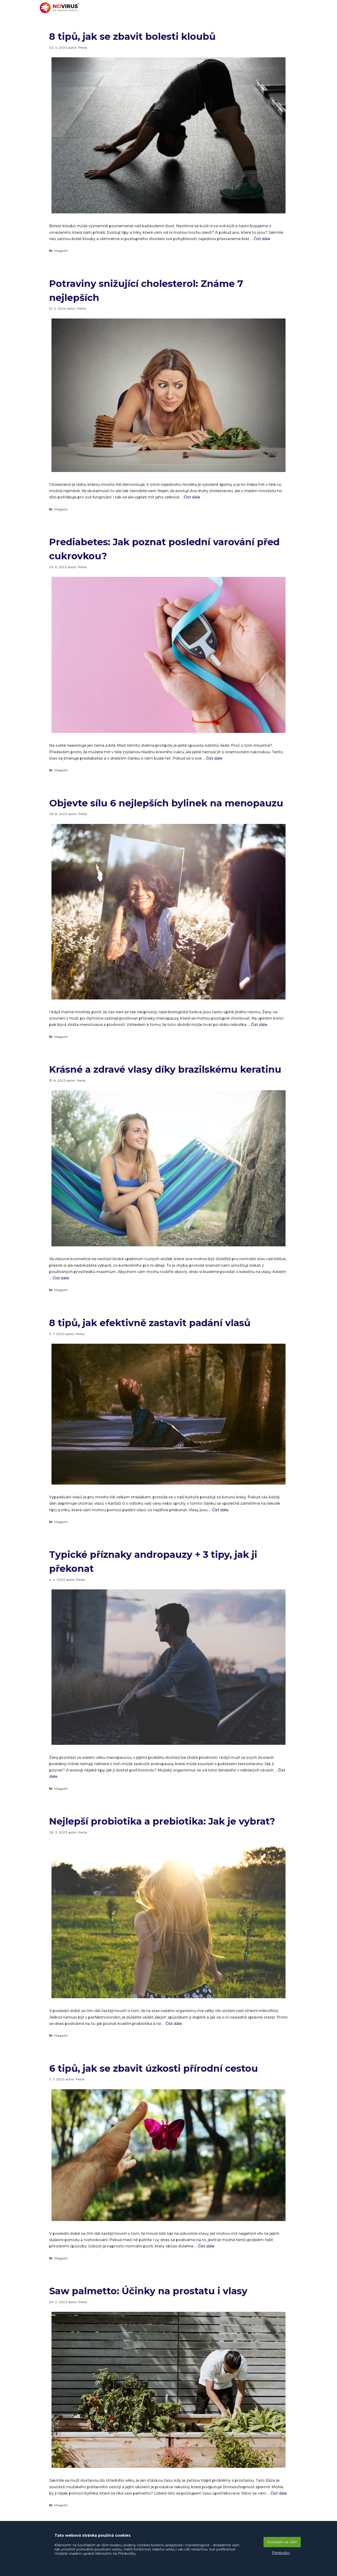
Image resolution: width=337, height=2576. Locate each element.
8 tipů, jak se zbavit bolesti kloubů (132, 36)
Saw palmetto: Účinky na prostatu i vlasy (148, 2291)
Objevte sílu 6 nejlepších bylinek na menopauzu (166, 803)
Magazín (61, 250)
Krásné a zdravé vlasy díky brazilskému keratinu (165, 1069)
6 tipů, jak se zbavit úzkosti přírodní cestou (153, 2068)
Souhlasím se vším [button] (282, 2542)
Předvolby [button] (281, 2553)
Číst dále (262, 239)
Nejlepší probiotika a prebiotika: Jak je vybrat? (162, 1821)
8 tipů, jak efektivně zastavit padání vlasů (149, 1322)
